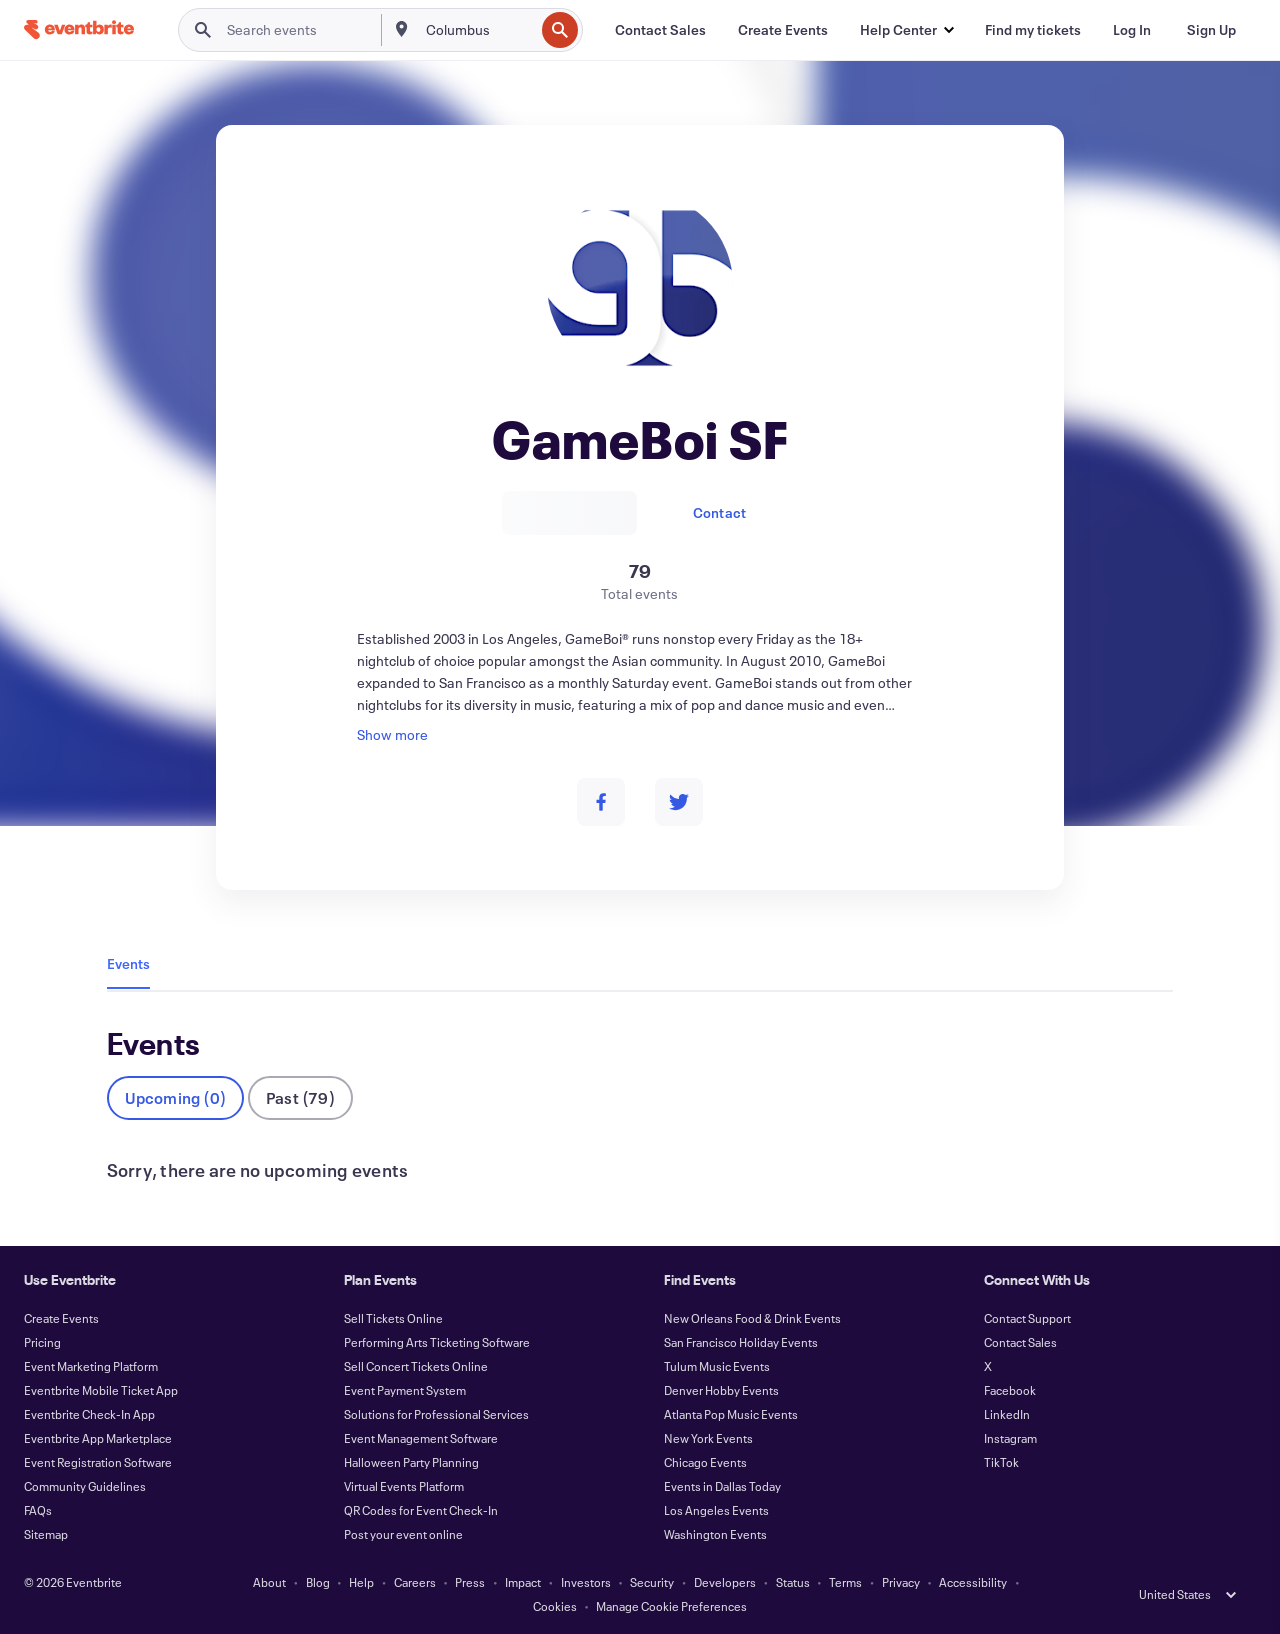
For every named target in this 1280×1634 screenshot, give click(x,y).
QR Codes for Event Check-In (421, 1510)
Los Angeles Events (716, 1510)
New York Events (708, 1438)
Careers (415, 1582)
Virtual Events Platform (404, 1486)
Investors (586, 1582)
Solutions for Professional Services (436, 1414)
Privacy (901, 1582)
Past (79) (300, 1097)
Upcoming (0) (175, 1097)
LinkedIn (1007, 1414)
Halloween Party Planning (411, 1462)
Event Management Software (421, 1438)
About (269, 1582)
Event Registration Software (98, 1462)
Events (128, 963)
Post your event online (403, 1534)
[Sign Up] (1211, 30)
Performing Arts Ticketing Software (437, 1342)
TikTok (1001, 1462)
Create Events (61, 1318)
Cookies (555, 1606)
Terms (845, 1582)
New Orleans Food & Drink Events (752, 1318)
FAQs (38, 1510)
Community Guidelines (85, 1486)
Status (793, 1582)
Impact (523, 1582)
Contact (719, 512)
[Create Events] (783, 30)
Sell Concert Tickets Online (416, 1366)
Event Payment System (405, 1390)
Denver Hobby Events (721, 1390)
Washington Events (715, 1534)
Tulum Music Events (717, 1366)
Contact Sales (1020, 1342)
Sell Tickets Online (393, 1318)
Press (470, 1582)
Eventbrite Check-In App (89, 1414)
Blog (318, 1582)
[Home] (79, 29)
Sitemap (46, 1534)
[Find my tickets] (1033, 30)
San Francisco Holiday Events (741, 1342)
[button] (906, 30)
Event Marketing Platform (91, 1366)
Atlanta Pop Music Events (731, 1414)
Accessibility (973, 1582)
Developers (725, 1582)
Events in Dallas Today (722, 1486)
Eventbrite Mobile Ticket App (101, 1390)
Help (361, 1582)
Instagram (1010, 1438)
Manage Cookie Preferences (671, 1606)
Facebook (1010, 1390)
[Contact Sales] (660, 30)
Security (652, 1582)
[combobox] (478, 30)
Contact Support (1027, 1318)
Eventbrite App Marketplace (98, 1438)
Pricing (42, 1342)
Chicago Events (705, 1462)
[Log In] (1132, 30)
